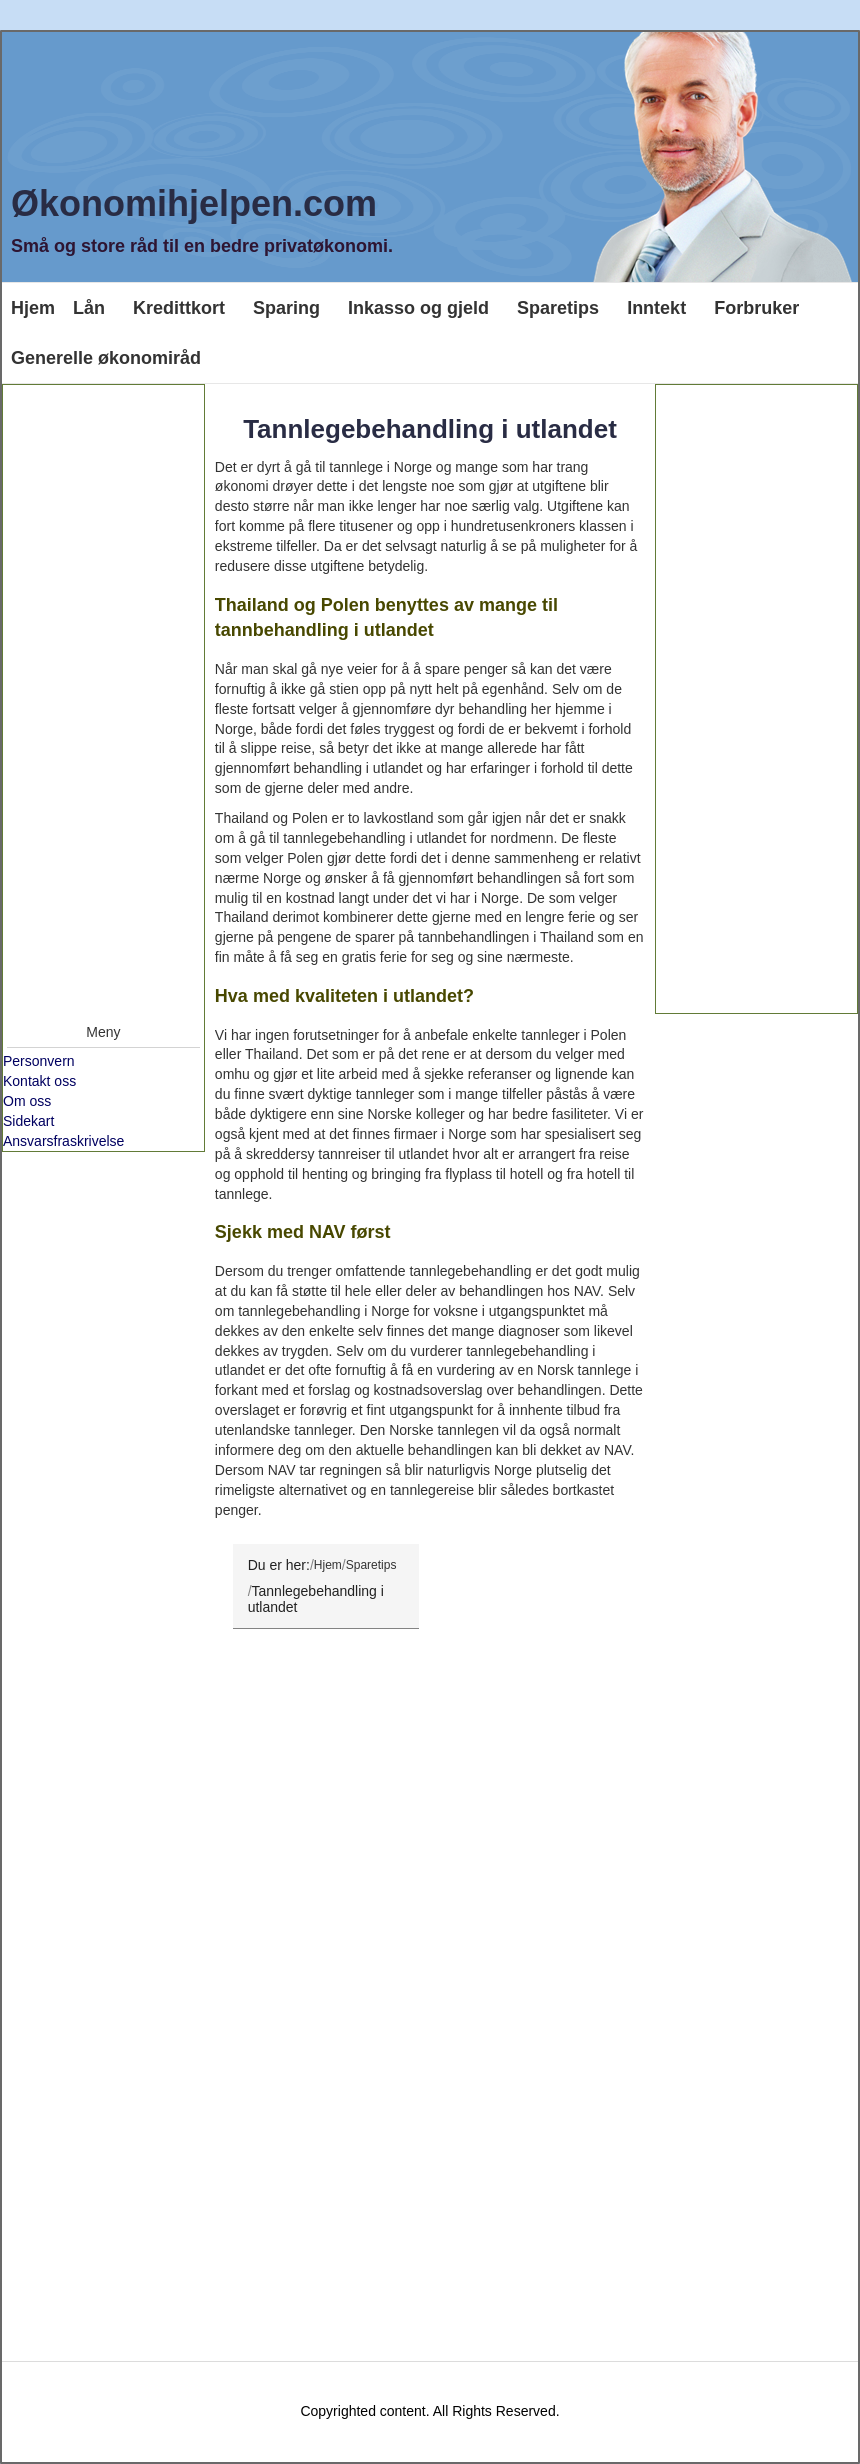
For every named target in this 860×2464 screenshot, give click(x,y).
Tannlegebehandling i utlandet (430, 429)
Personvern (39, 1061)
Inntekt (656, 308)
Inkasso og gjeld (418, 308)
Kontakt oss (39, 1081)
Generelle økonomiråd (106, 358)
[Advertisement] (103, 699)
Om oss (27, 1101)
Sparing (286, 308)
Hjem (33, 308)
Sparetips (558, 308)
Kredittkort (179, 308)
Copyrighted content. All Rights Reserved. (429, 2411)
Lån (89, 308)
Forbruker (756, 308)
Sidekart (28, 1121)
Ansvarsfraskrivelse (63, 1141)
